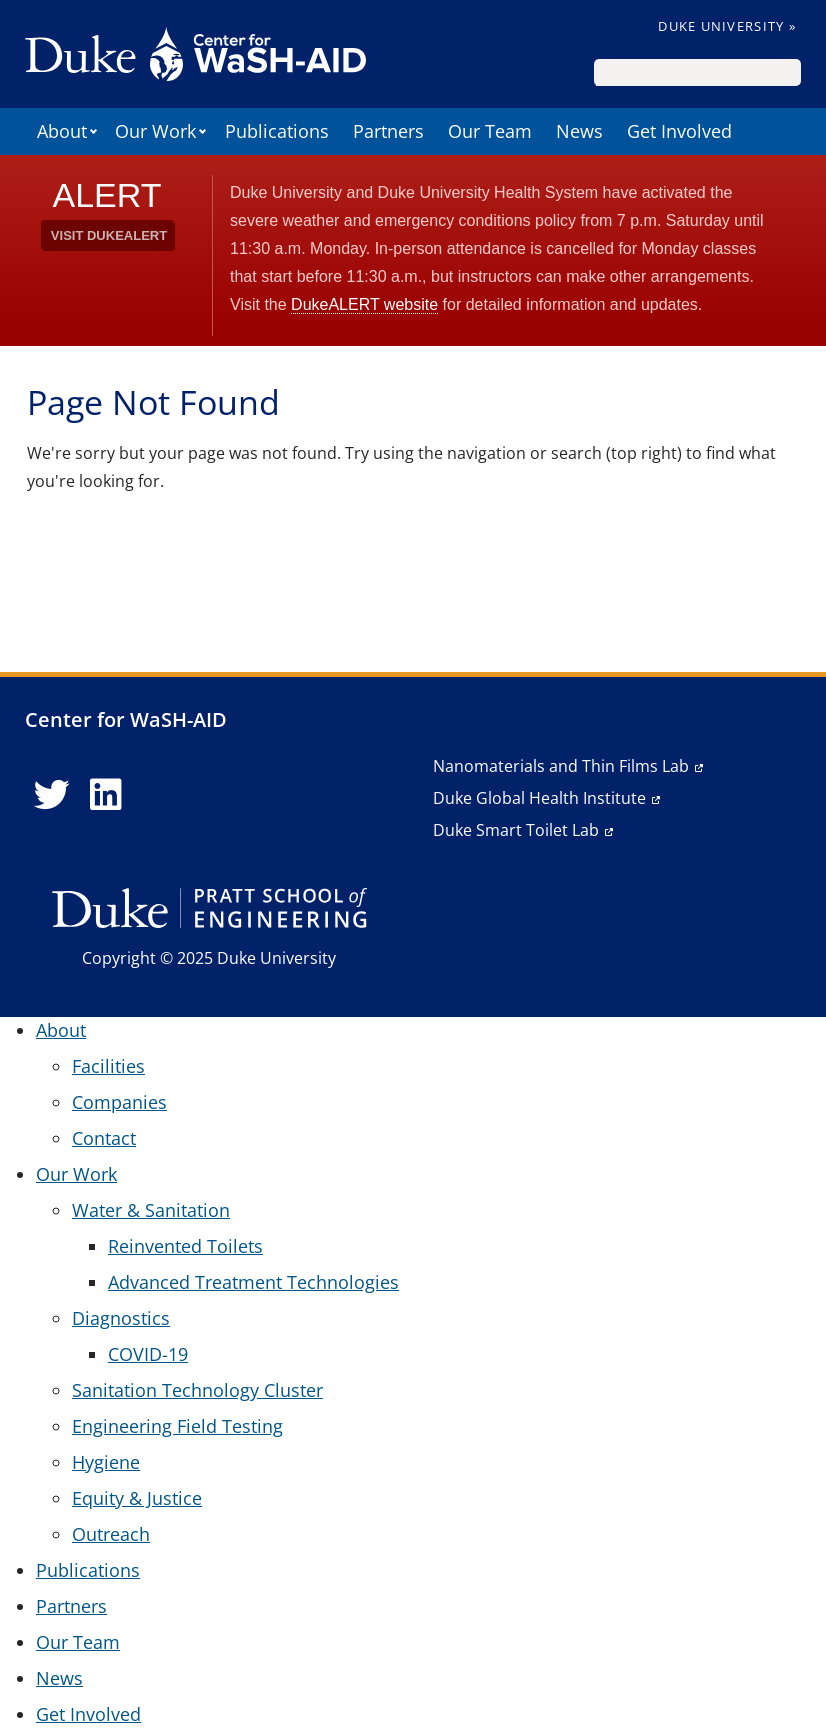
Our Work (155, 131)
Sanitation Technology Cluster (197, 1390)
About (62, 131)
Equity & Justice (137, 1498)
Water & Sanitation (151, 1210)
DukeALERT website (364, 304)
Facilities (108, 1066)
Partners (388, 131)
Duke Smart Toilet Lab (516, 830)
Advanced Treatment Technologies (253, 1282)
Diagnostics (121, 1318)
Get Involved (679, 131)
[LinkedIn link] (106, 795)
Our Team (490, 131)
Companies (119, 1102)
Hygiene (106, 1462)
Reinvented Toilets (185, 1246)
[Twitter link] (52, 795)
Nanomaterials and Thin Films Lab (561, 766)
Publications (277, 131)
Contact (104, 1138)
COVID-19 (148, 1354)
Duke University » (727, 26)
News (579, 131)
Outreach (111, 1534)
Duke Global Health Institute (539, 798)
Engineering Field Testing (177, 1426)
